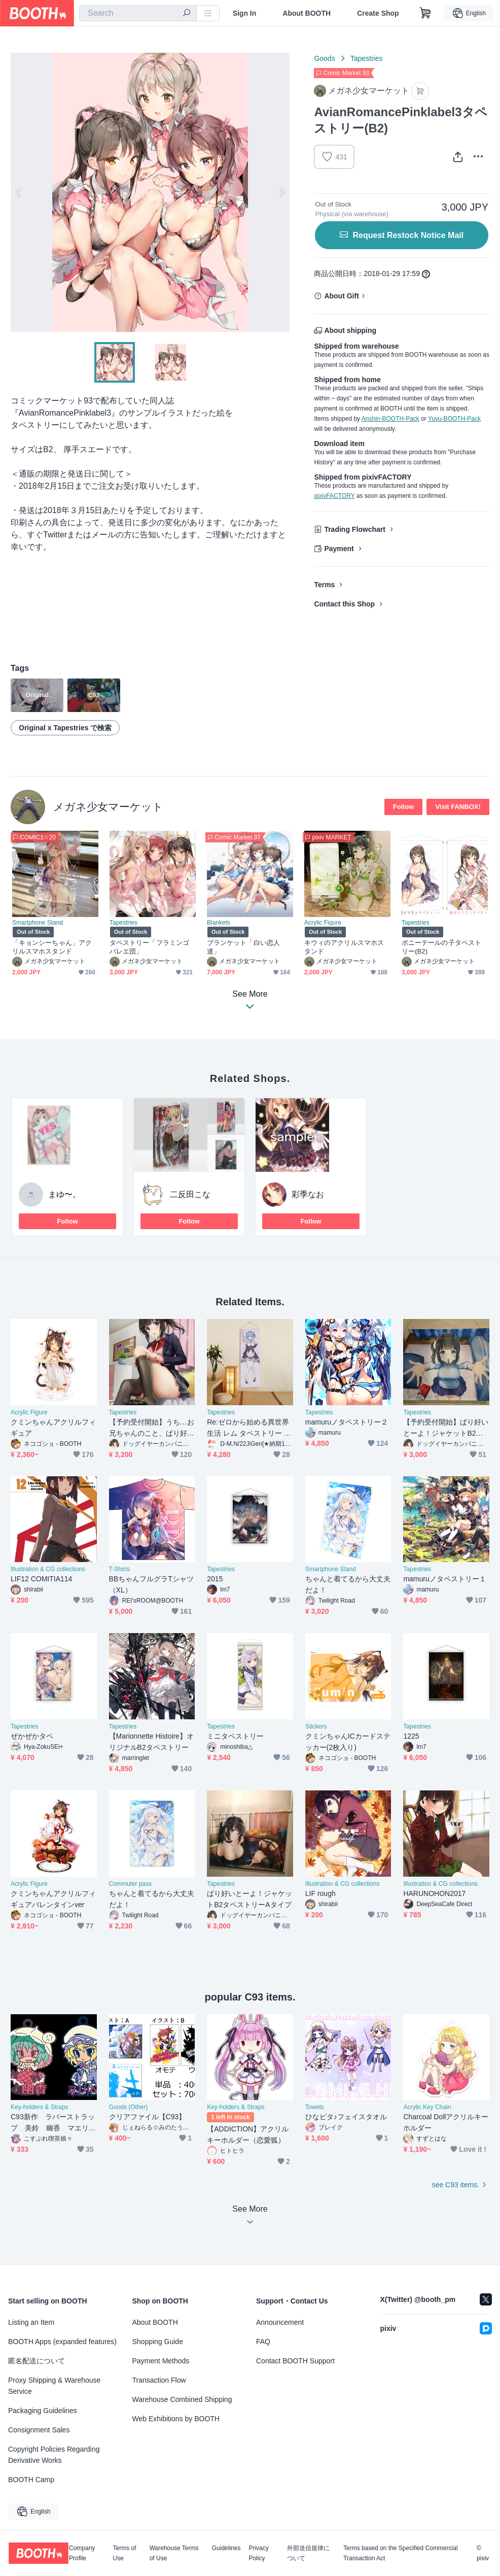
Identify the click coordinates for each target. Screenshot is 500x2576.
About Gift (341, 296)
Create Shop (378, 13)
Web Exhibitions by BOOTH (176, 2419)
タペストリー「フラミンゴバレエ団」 (149, 947)
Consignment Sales (38, 2430)
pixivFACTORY (334, 495)
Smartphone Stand (37, 923)
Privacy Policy (258, 2553)
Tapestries (366, 58)
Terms (324, 585)
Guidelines (226, 2548)
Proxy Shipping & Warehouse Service (54, 2385)
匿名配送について (36, 2361)
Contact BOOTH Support (295, 2361)
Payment (338, 549)
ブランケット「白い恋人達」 (243, 947)
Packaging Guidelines (42, 2410)
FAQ (263, 2341)
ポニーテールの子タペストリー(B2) (441, 947)
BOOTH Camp (31, 2480)
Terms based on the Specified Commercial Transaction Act (400, 2553)
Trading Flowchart (354, 529)
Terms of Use (124, 2553)
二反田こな (190, 1194)
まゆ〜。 (64, 1194)
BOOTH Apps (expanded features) (62, 2341)
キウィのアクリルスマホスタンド (344, 947)
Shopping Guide (157, 2341)
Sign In (245, 13)
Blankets (218, 923)
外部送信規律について (308, 2553)
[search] (187, 14)
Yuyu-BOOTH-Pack (454, 418)
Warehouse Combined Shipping (182, 2399)
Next (281, 192)
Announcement (280, 2322)
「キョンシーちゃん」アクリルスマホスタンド (52, 947)
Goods (324, 58)
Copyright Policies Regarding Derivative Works (54, 2454)
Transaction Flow (159, 2380)
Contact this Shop (344, 604)
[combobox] (138, 13)
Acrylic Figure (322, 923)
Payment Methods (161, 2361)
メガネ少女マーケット (108, 806)
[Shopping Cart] (425, 13)
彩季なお (308, 1194)
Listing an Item (31, 2322)
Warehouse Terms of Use (174, 2553)
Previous (19, 192)
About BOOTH (306, 13)
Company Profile (82, 2553)
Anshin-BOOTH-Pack (390, 418)
